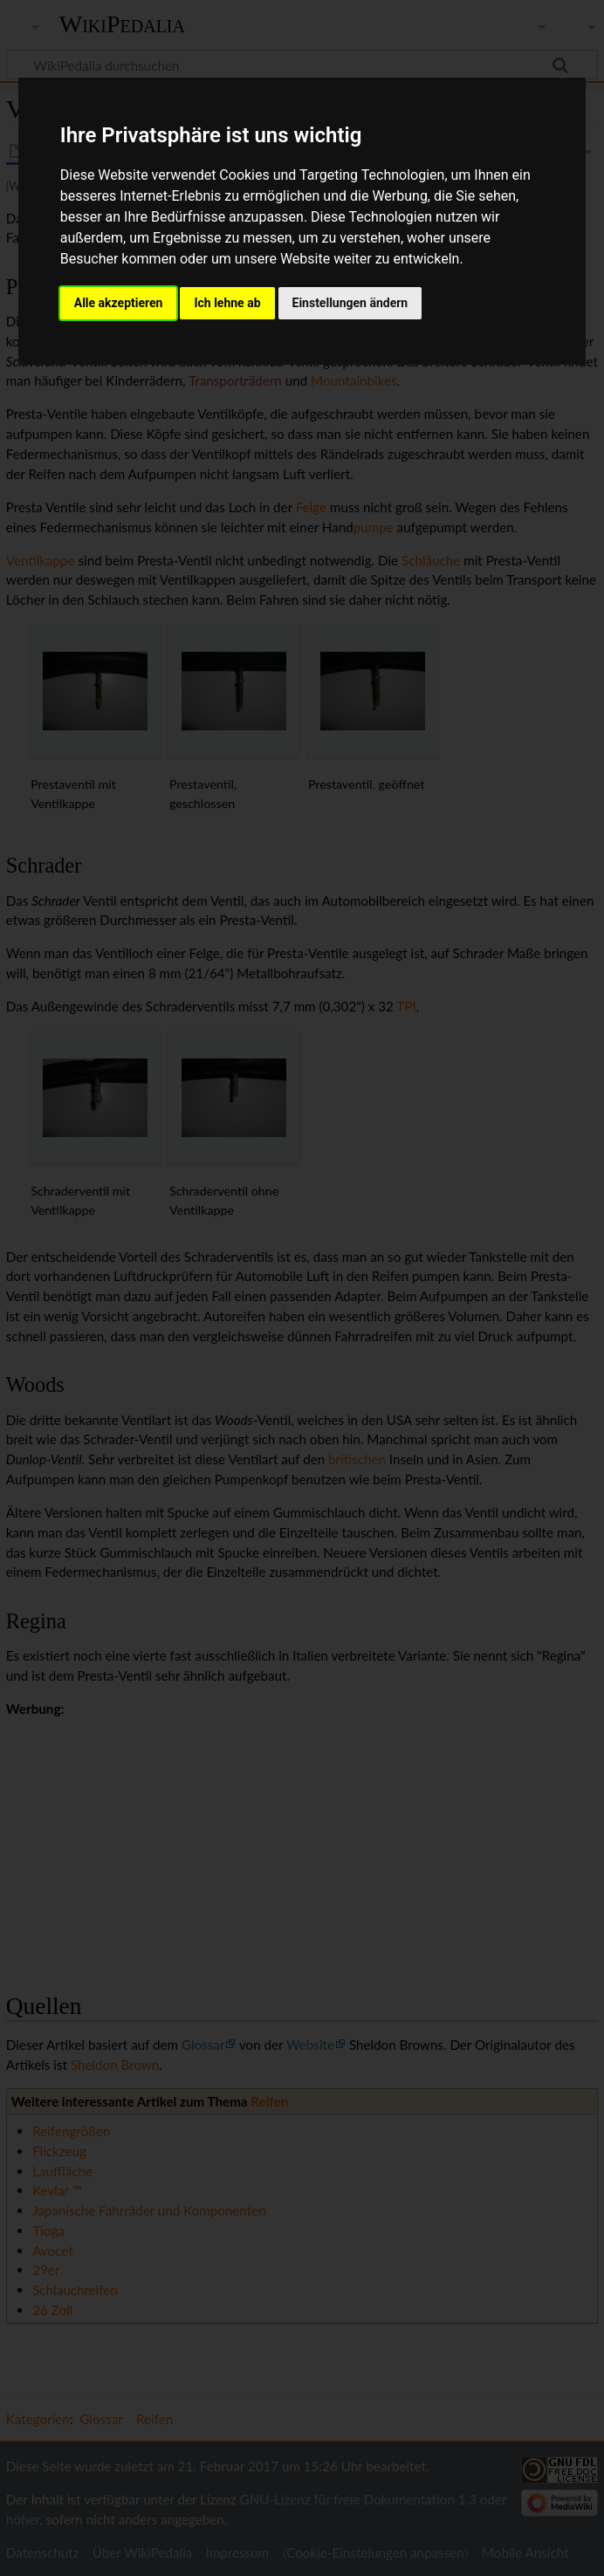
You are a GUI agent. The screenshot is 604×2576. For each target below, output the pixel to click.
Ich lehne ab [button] (227, 303)
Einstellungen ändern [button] (350, 303)
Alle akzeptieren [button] (118, 303)
